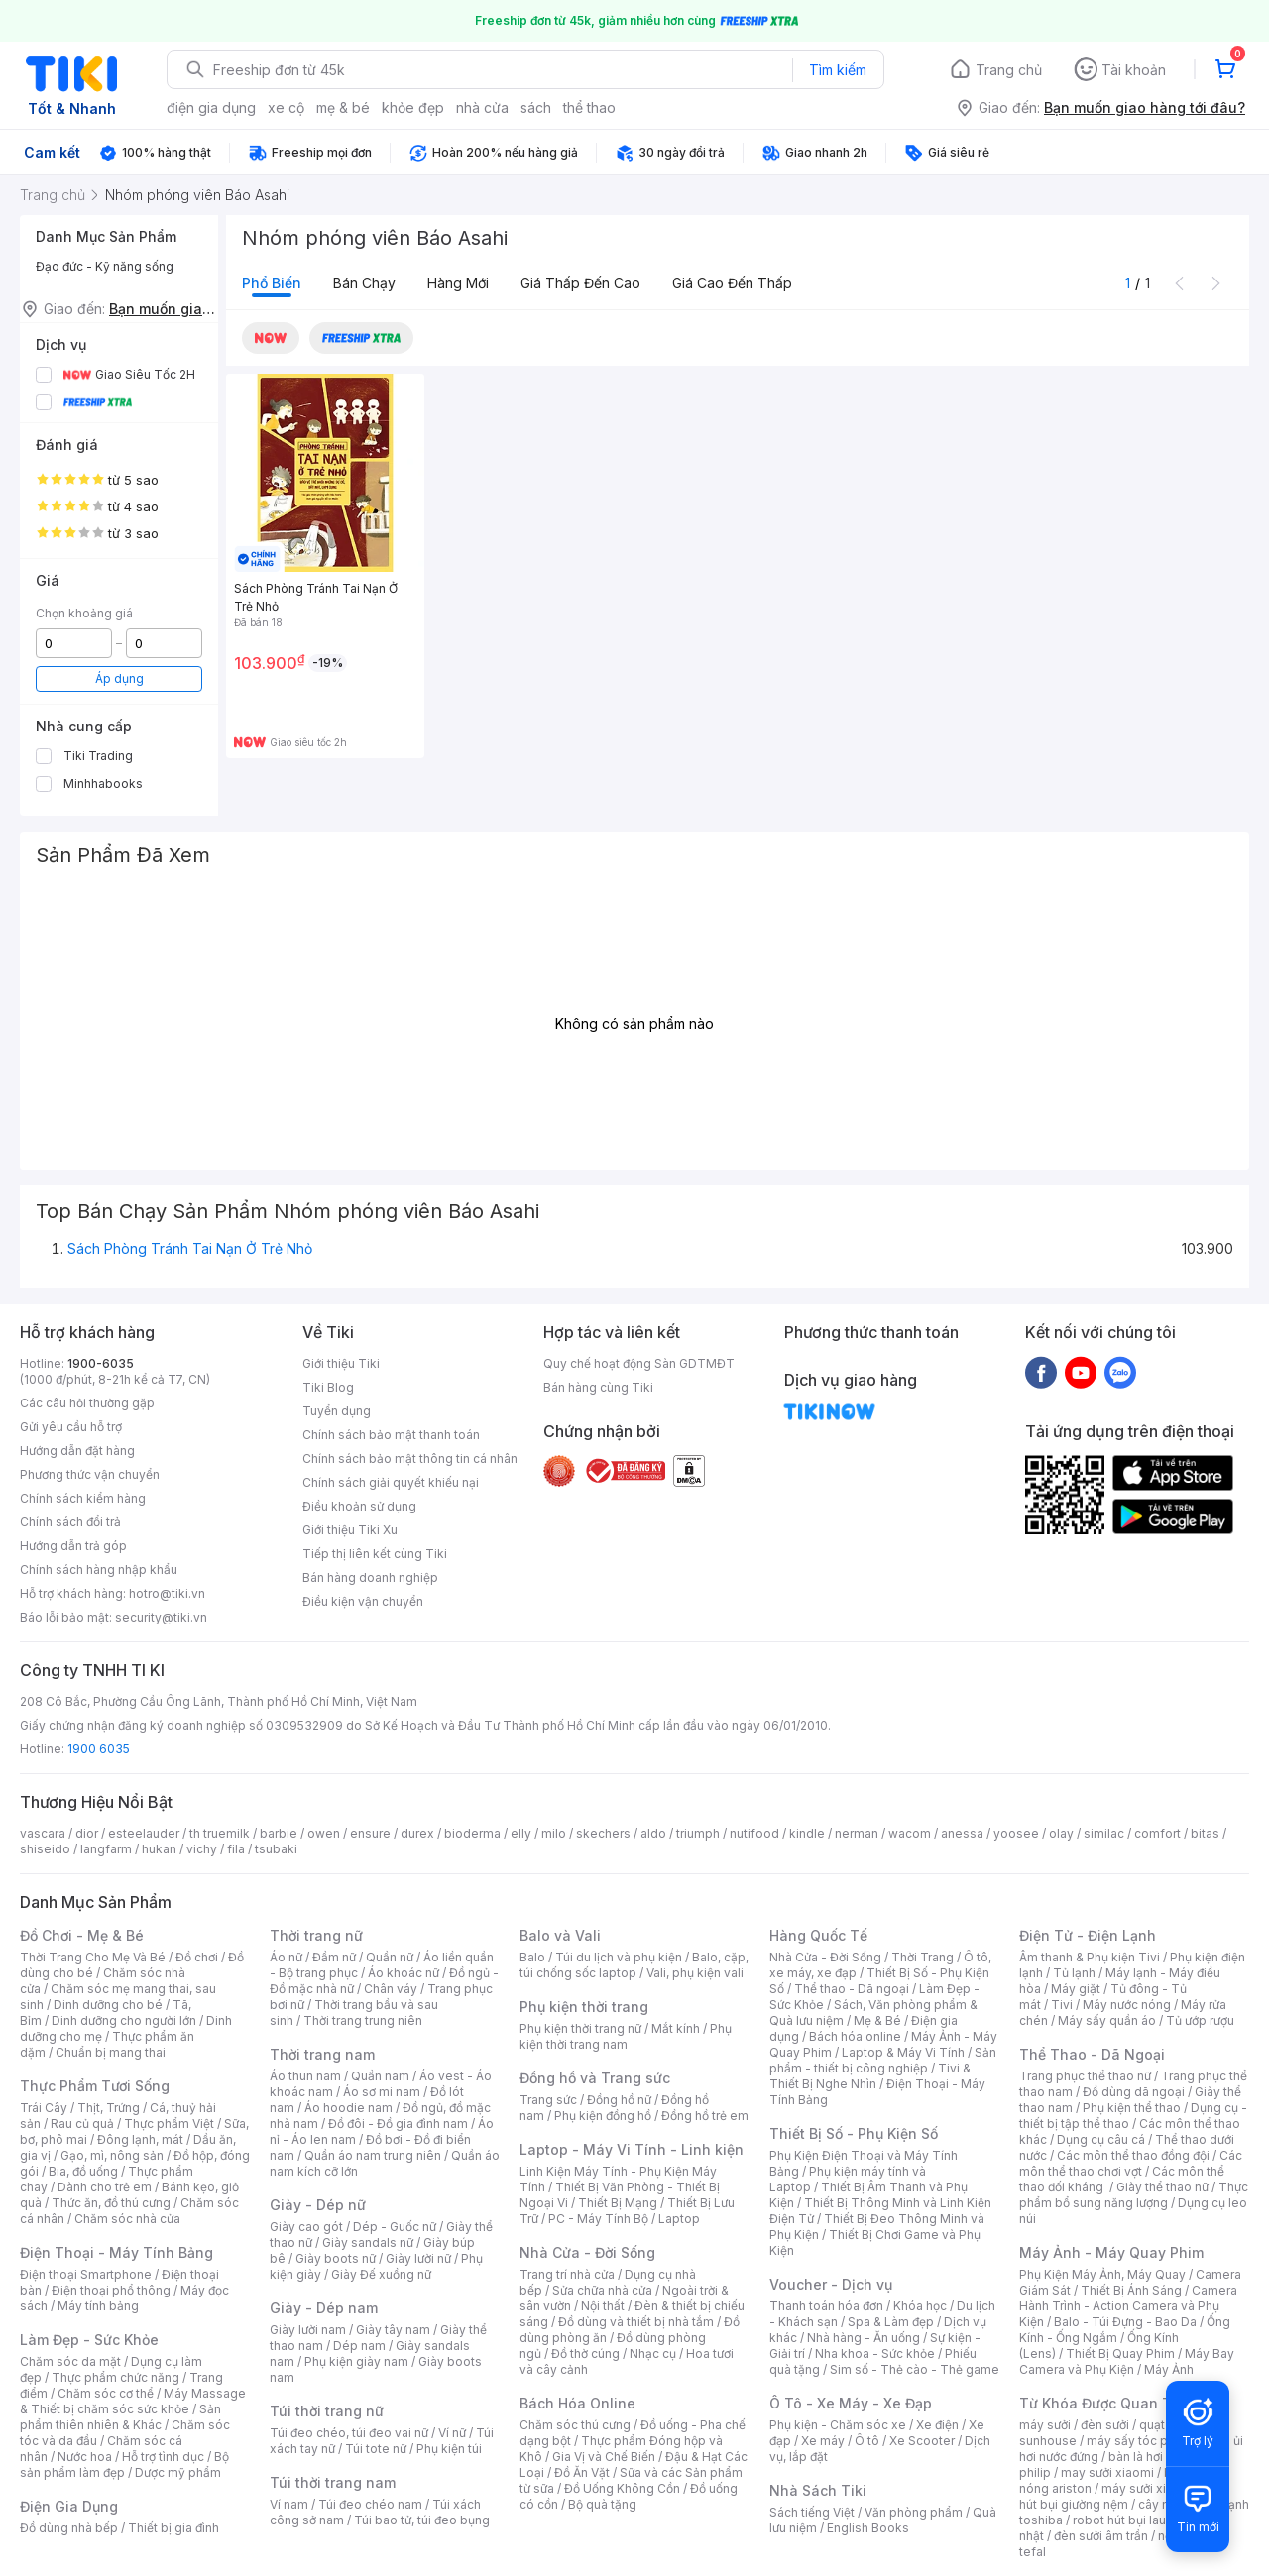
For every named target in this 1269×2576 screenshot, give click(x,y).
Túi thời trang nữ (327, 2411)
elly (521, 1833)
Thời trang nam (322, 2054)
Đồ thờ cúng (585, 2353)
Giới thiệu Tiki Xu (350, 1529)
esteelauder (143, 1833)
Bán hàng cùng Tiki (598, 1387)
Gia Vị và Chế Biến (603, 2456)
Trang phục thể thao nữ (1085, 2076)
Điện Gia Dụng (69, 2506)
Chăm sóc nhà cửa (127, 2218)
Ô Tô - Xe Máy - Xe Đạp (850, 2403)
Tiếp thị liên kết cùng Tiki (374, 1553)
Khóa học (920, 2305)
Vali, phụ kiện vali (695, 1972)
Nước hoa (85, 2456)
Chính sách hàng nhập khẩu (98, 1569)
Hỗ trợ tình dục (163, 2456)
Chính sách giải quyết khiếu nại (390, 1482)
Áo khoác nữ (403, 1972)
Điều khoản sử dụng (359, 1506)
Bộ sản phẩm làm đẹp (124, 2464)
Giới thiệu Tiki (341, 1363)
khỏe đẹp (413, 107)
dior (86, 1833)
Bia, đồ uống (83, 2171)
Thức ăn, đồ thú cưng (111, 2202)
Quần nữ (389, 1957)
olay (1061, 1833)
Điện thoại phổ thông (111, 2290)
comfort (1157, 1833)
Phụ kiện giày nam (356, 2361)
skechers (603, 1833)
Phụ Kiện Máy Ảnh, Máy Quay (1102, 2274)
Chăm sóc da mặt (70, 2361)
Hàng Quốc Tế (818, 1935)
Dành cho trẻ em (105, 2187)
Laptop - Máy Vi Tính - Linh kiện (631, 2149)
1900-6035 (100, 1363)
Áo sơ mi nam (381, 2091)
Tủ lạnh (1074, 1972)
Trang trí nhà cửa (567, 2274)
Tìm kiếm (837, 69)
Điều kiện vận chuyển (362, 1601)
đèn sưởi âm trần (1101, 2535)
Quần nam (380, 2076)
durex (417, 1833)
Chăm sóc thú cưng (575, 2424)
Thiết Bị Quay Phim (1120, 2353)
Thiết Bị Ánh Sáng (1131, 2290)
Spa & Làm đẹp (891, 2321)
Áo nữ (286, 1957)
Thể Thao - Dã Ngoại (1092, 2054)
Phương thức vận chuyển (90, 1474)
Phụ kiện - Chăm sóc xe (837, 2424)
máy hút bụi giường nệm (1124, 2496)
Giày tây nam (393, 2329)
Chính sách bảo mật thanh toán (391, 1434)
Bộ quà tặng (602, 2504)
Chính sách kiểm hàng (83, 1498)
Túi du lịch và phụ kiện (618, 1957)
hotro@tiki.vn (167, 1593)
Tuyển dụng (336, 1410)
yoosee (1016, 1833)
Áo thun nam (305, 2076)
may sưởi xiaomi (1107, 2472)
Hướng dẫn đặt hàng (77, 1450)
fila (236, 1849)
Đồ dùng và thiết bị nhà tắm (636, 2321)
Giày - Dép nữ (318, 2204)
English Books (868, 2527)
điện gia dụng (211, 107)
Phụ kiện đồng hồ (602, 2115)
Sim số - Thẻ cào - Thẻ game (914, 2369)
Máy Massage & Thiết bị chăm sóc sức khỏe (133, 2401)
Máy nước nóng (1127, 2004)
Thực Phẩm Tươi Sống (95, 2085)
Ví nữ (452, 2432)
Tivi (1062, 2004)
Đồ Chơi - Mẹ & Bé (82, 1935)
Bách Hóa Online (577, 2403)
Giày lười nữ (418, 2258)
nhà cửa (482, 107)
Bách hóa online (855, 2036)
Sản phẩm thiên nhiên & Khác (120, 2417)
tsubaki (276, 1849)
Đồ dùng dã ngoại (1134, 2091)
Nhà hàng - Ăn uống (863, 2337)
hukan (159, 1849)
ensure (370, 1833)
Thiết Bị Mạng (617, 2202)
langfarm (106, 1849)
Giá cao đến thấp (732, 283)
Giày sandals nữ (367, 2242)
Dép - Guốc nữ (394, 2226)
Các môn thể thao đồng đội (1133, 2155)
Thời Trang (922, 1957)
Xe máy (823, 2440)
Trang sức (548, 2099)
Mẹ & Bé (877, 2020)
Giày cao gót (306, 2226)
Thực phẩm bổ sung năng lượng (1133, 2195)
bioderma (472, 1833)
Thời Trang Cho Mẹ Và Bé (93, 1957)
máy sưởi (1045, 2424)
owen (323, 1833)
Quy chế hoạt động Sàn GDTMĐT (639, 1363)
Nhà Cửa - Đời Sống (587, 2252)
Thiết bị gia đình (173, 2527)
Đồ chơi (196, 1957)
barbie (278, 1833)
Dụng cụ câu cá (1101, 2139)
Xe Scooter (922, 2440)
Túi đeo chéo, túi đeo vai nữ (349, 2432)
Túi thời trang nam (333, 2482)
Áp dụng (119, 678)
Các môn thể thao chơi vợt (1130, 2163)
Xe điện (937, 2424)
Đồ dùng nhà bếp (69, 2527)
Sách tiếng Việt (812, 2512)
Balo (532, 1957)
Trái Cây (43, 2107)
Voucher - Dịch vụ (830, 2284)
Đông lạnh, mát (140, 2139)
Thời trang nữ (316, 1935)
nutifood (754, 1833)
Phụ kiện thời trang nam (625, 2036)
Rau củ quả (82, 2123)
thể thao (589, 107)
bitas (1205, 1833)
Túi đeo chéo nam (370, 2504)
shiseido (45, 1849)
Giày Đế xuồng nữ (381, 2274)
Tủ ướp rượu (1200, 2020)
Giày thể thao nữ (1162, 2187)
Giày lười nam (308, 2329)
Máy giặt (1075, 1988)
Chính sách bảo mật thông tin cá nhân (410, 1458)
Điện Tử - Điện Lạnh (1087, 1935)
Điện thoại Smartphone (86, 2274)
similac (1104, 1833)
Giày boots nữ (335, 2258)
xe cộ (286, 107)
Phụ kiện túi (449, 2448)
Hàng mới (458, 283)
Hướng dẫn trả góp (73, 1545)
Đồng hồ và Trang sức (594, 2078)
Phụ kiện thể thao (1132, 2107)
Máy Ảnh (1169, 2369)
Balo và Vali (560, 1935)
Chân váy (390, 1988)
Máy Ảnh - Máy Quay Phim (1111, 2252)
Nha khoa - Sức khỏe (875, 2353)
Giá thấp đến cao (580, 283)
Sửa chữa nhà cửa (602, 2290)
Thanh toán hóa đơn (826, 2305)
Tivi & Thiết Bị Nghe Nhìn (870, 2076)
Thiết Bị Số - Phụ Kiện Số (853, 2133)
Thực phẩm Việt (169, 2123)
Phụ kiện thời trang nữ (580, 2028)
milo (553, 1833)
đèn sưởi (1105, 2424)
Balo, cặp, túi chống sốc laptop (634, 1965)
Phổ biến (271, 283)
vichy (201, 1849)
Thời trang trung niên (362, 2020)
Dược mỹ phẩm (178, 2472)
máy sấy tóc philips (1143, 2440)
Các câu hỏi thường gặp (87, 1403)
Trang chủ (1009, 69)
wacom (909, 1833)
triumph (698, 1833)
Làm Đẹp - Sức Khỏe (89, 2339)
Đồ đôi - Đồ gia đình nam (398, 2123)
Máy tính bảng (98, 2305)
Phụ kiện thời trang (583, 2006)
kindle (807, 1833)
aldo (653, 1833)
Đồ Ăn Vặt (582, 2472)
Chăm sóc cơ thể (106, 2393)
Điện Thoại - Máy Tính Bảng (116, 2252)
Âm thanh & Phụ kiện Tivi (1089, 1957)
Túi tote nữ (375, 2448)
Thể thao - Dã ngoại (851, 1988)
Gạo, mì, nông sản (112, 2155)
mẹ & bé (343, 107)
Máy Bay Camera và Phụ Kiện (1126, 2361)
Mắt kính (675, 2028)
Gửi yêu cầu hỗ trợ (71, 1426)
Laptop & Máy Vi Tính (903, 2052)
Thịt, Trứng (108, 2107)
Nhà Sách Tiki (817, 2490)
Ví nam (289, 2504)
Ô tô (867, 2440)
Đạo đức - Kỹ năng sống (104, 266)
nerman (856, 1833)
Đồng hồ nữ (619, 2099)
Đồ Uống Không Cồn (622, 2488)
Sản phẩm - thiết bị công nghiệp (882, 2060)
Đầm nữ (334, 1957)
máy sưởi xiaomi (1148, 2488)
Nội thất (603, 2305)
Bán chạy (364, 283)
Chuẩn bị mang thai (111, 2052)
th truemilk (219, 1833)
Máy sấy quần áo (1107, 2020)
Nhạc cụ (653, 2353)
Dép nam (359, 2345)
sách (535, 107)
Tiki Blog (328, 1387)
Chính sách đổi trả (70, 1521)
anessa (962, 1833)
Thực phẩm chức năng (115, 2377)
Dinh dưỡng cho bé (108, 2004)
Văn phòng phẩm (914, 2512)
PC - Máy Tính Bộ (598, 2218)
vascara (42, 1833)
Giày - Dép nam (324, 2307)
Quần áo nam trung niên (372, 2155)
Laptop (679, 2218)
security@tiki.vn (161, 1617)
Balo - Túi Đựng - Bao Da (1125, 2321)
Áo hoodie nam (348, 2107)
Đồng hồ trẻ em (705, 2115)
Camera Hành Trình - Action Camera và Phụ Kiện (1128, 2306)
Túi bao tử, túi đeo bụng (422, 2520)
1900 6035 (98, 1748)
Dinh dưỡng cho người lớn (124, 2020)
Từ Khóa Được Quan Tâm (1105, 2403)
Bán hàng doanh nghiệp (370, 1577)
